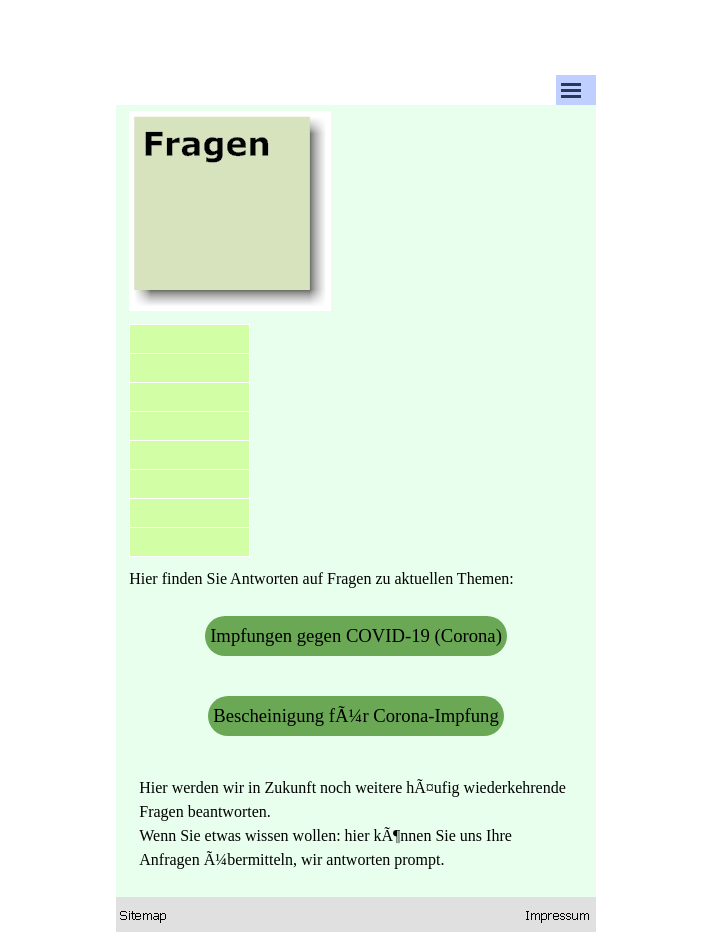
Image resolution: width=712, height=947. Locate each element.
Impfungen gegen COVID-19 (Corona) (356, 635)
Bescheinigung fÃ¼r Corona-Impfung (355, 715)
